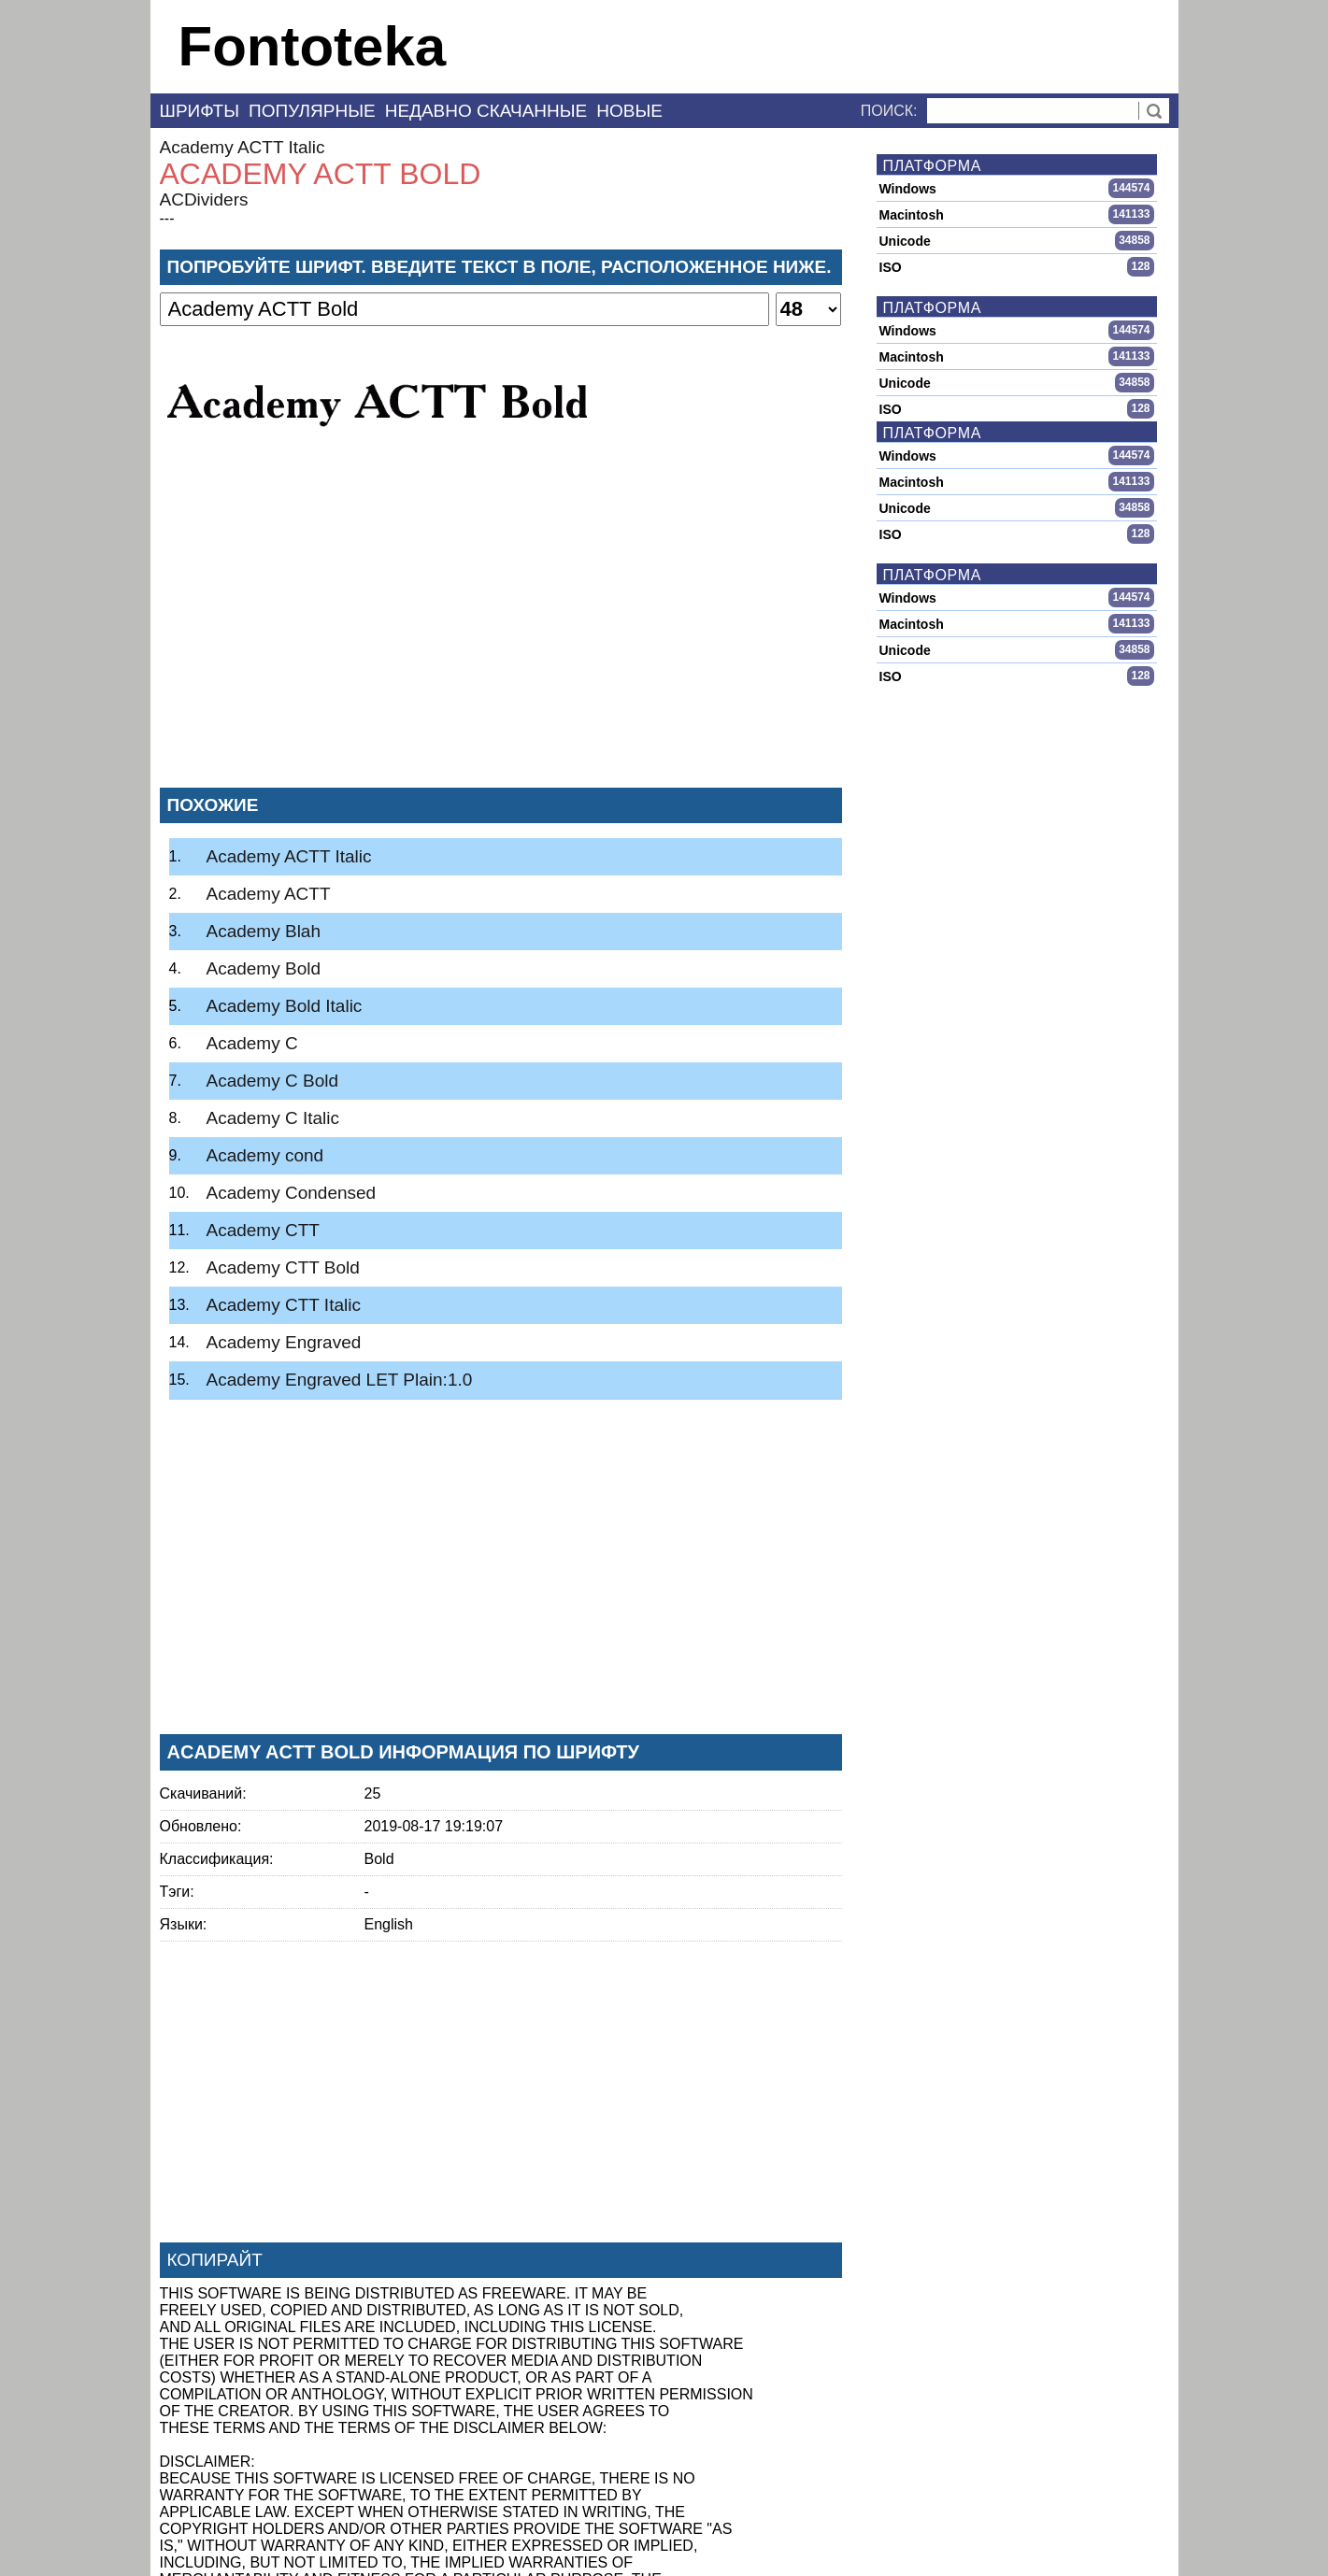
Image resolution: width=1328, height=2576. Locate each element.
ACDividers (204, 199)
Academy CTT (263, 1230)
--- (167, 218)
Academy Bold (264, 968)
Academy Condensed (292, 1193)
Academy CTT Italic (284, 1305)
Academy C (252, 1043)
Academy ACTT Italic (242, 147)
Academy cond (265, 1155)
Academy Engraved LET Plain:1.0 (340, 1379)
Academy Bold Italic (285, 1006)
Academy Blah (264, 931)
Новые (629, 111)
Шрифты (200, 111)
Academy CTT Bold (283, 1267)
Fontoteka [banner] (312, 46)
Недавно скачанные (486, 111)
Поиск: (889, 111)
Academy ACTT (269, 894)
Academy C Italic (273, 1118)
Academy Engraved (284, 1342)
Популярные (312, 111)
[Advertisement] (501, 634)
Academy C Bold (273, 1080)
